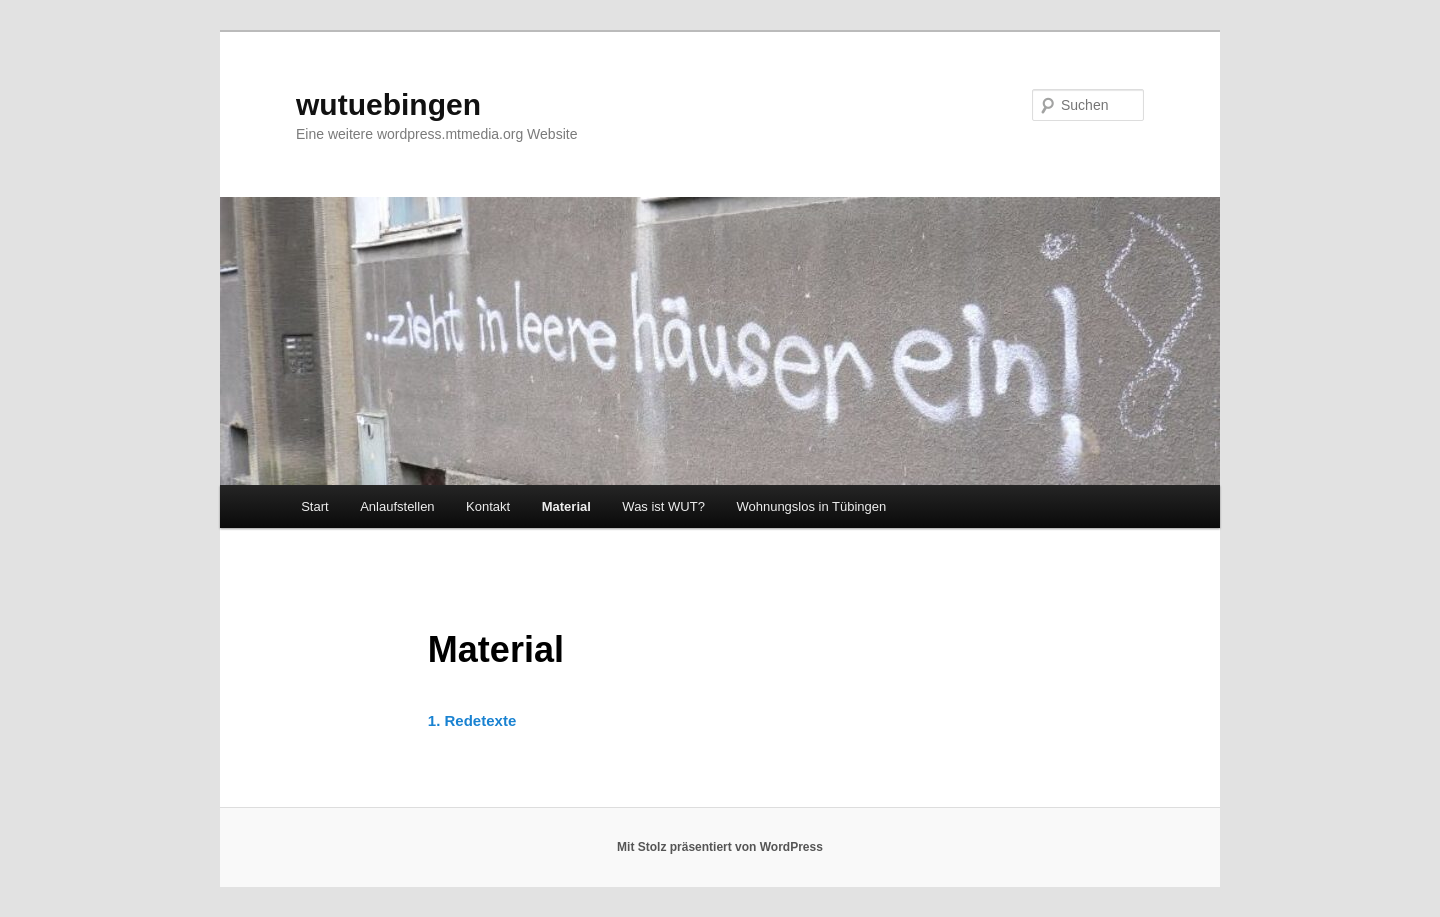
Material (566, 506)
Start (314, 506)
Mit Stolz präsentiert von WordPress (720, 847)
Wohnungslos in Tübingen (811, 506)
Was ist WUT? (663, 506)
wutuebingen (388, 104)
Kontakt (488, 506)
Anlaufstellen (397, 506)
